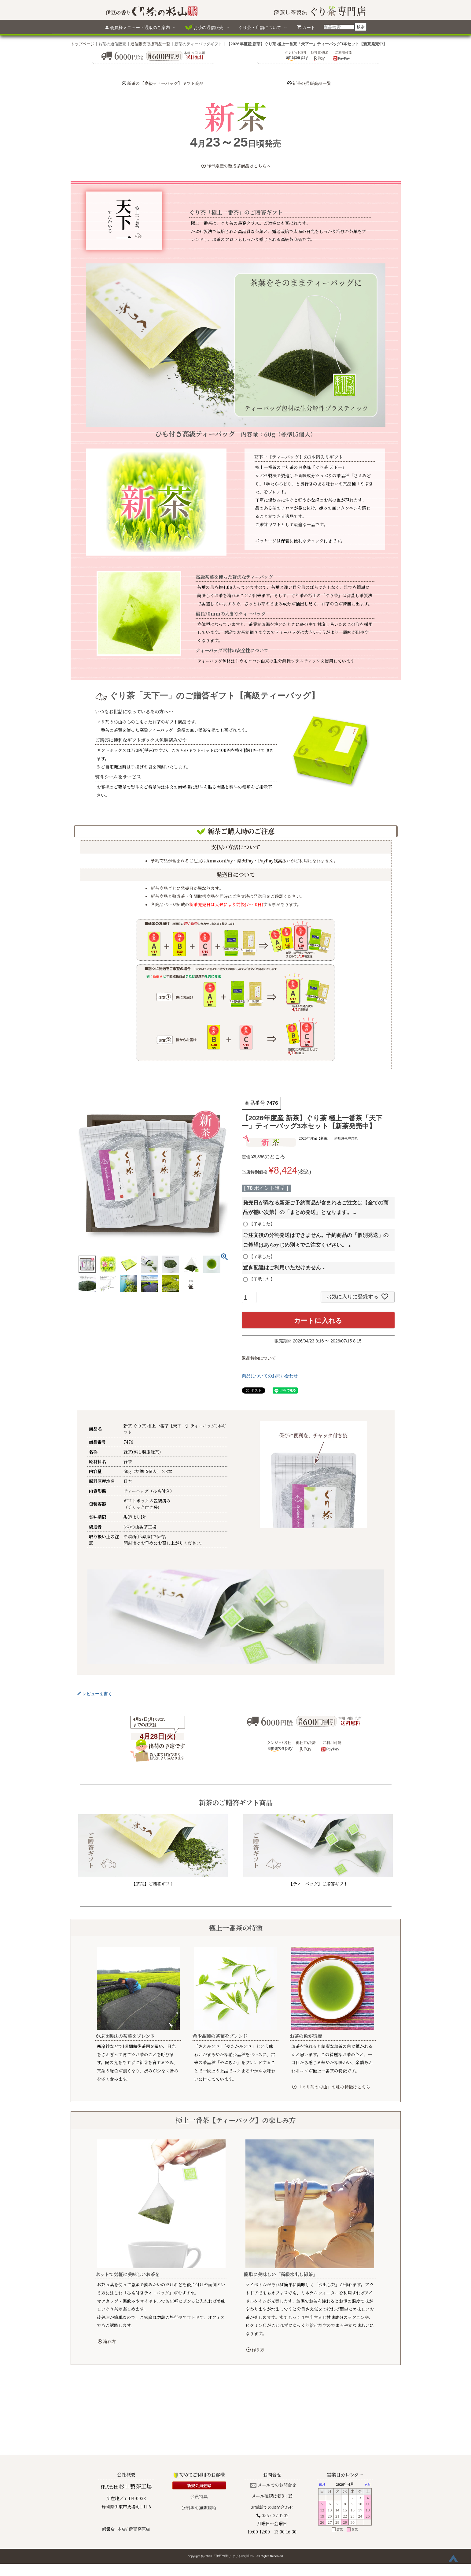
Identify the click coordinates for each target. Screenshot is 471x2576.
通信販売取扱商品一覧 (150, 44)
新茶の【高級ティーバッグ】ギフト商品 (165, 83)
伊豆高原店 (139, 2460)
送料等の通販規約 (199, 2439)
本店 (121, 2460)
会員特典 (199, 2428)
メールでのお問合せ (277, 2416)
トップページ (82, 44)
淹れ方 (107, 2341)
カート (306, 27)
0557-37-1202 (275, 2447)
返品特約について (259, 1358)
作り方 (255, 2350)
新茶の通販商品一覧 (312, 83)
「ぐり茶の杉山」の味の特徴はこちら (331, 2087)
